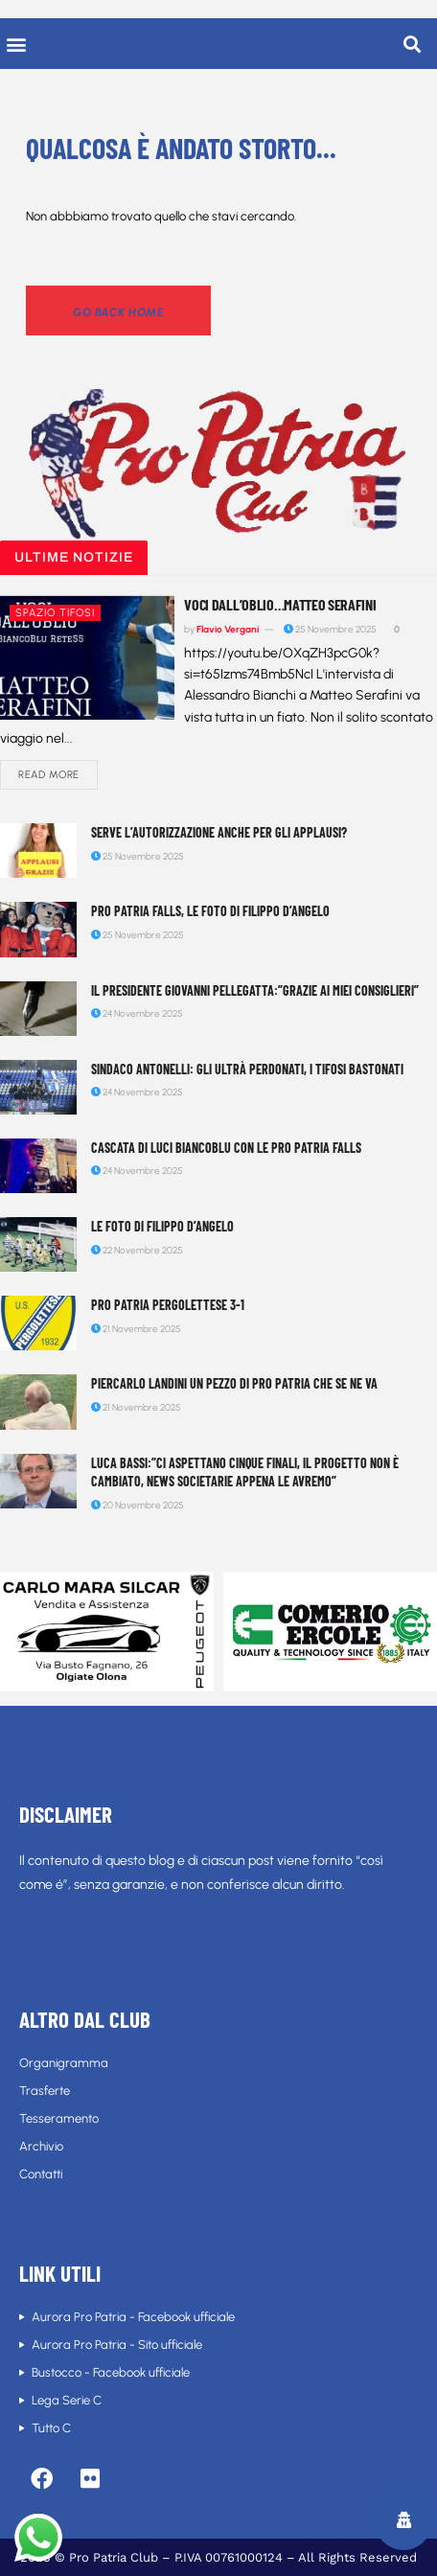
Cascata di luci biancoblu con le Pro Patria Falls (226, 1147)
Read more (49, 775)
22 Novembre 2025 (137, 1250)
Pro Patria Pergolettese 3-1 (167, 1305)
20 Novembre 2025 (137, 1505)
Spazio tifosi (55, 613)
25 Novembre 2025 (330, 629)
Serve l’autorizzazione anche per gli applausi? (219, 832)
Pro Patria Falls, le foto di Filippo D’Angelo (210, 911)
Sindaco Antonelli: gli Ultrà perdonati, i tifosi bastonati (247, 1069)
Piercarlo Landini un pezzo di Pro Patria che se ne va (234, 1383)
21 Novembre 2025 (136, 1328)
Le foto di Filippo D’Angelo (162, 1226)
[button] (16, 43)
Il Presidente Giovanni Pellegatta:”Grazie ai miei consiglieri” (255, 990)
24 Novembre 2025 (137, 1013)
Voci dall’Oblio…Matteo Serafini (280, 604)
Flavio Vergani (227, 629)
